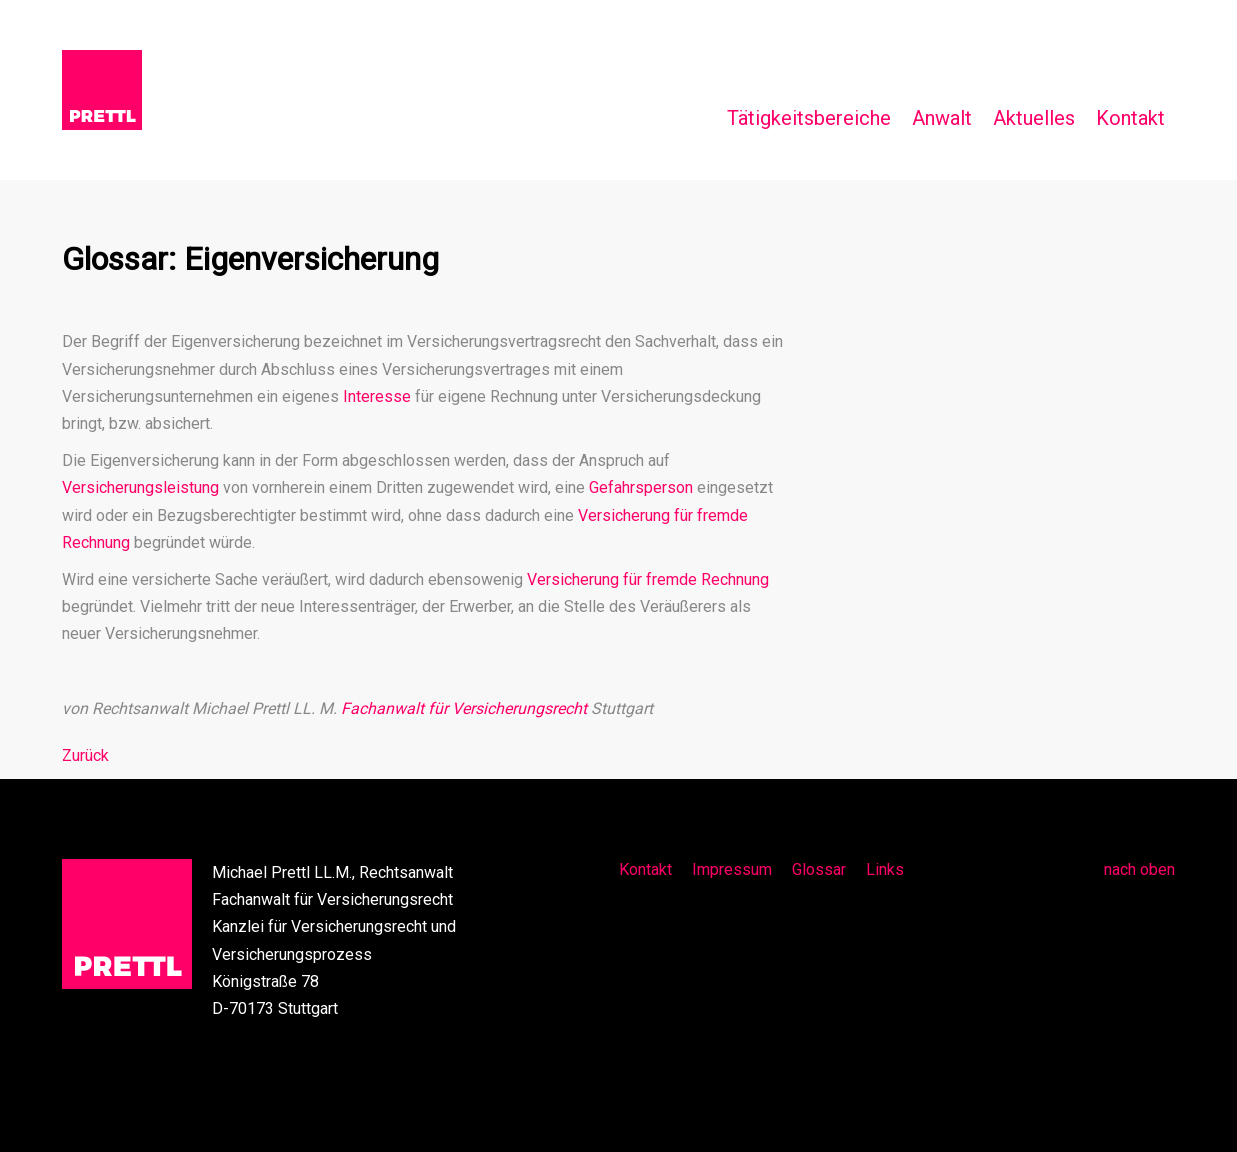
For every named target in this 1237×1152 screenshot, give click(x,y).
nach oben (1139, 869)
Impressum (732, 869)
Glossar (819, 869)
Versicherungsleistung (140, 487)
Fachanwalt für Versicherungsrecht (464, 708)
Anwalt (942, 118)
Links (885, 869)
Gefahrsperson (641, 487)
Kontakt (1130, 118)
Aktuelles (1034, 118)
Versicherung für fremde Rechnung (648, 579)
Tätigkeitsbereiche (809, 118)
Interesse (377, 396)
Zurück (85, 755)
